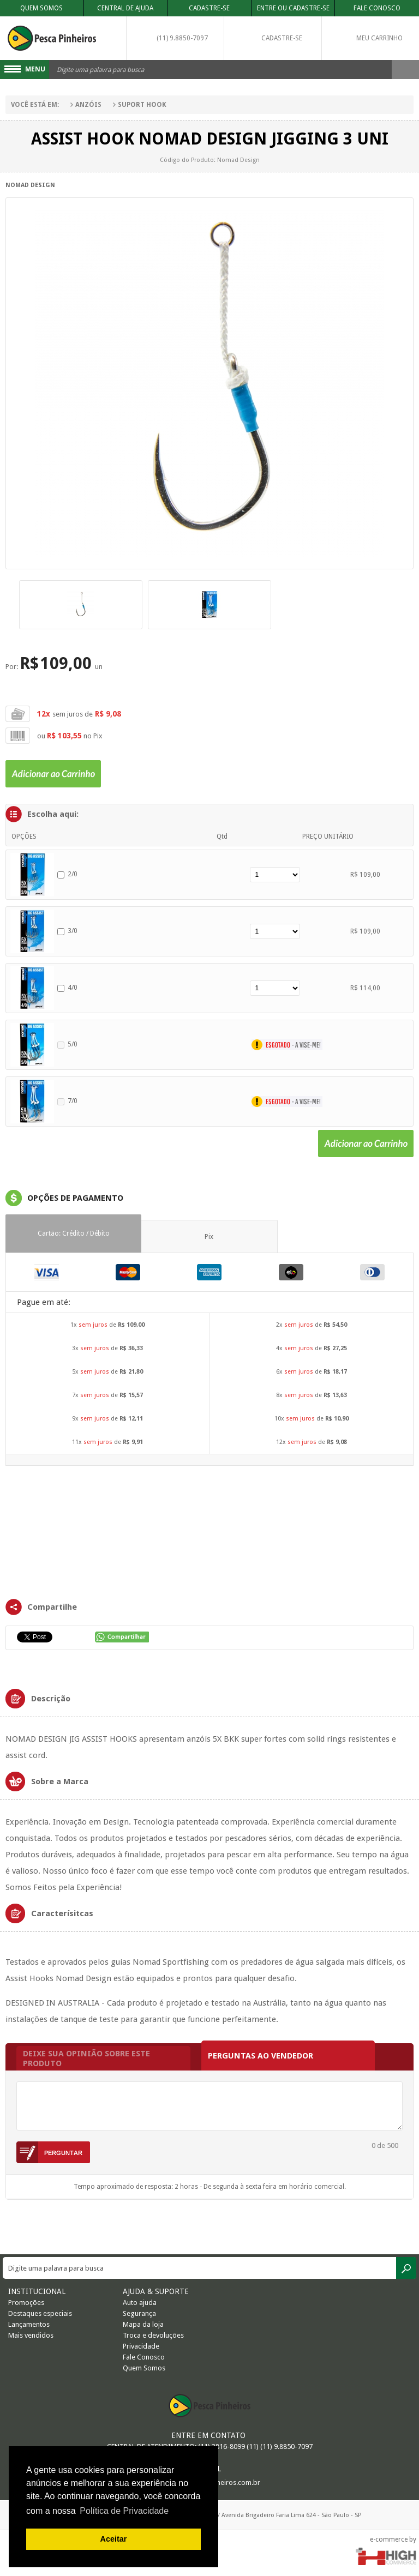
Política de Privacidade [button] (124, 2510)
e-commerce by (393, 2539)
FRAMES (209, 1531)
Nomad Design (30, 185)
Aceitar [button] (113, 2539)
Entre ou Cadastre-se (293, 8)
